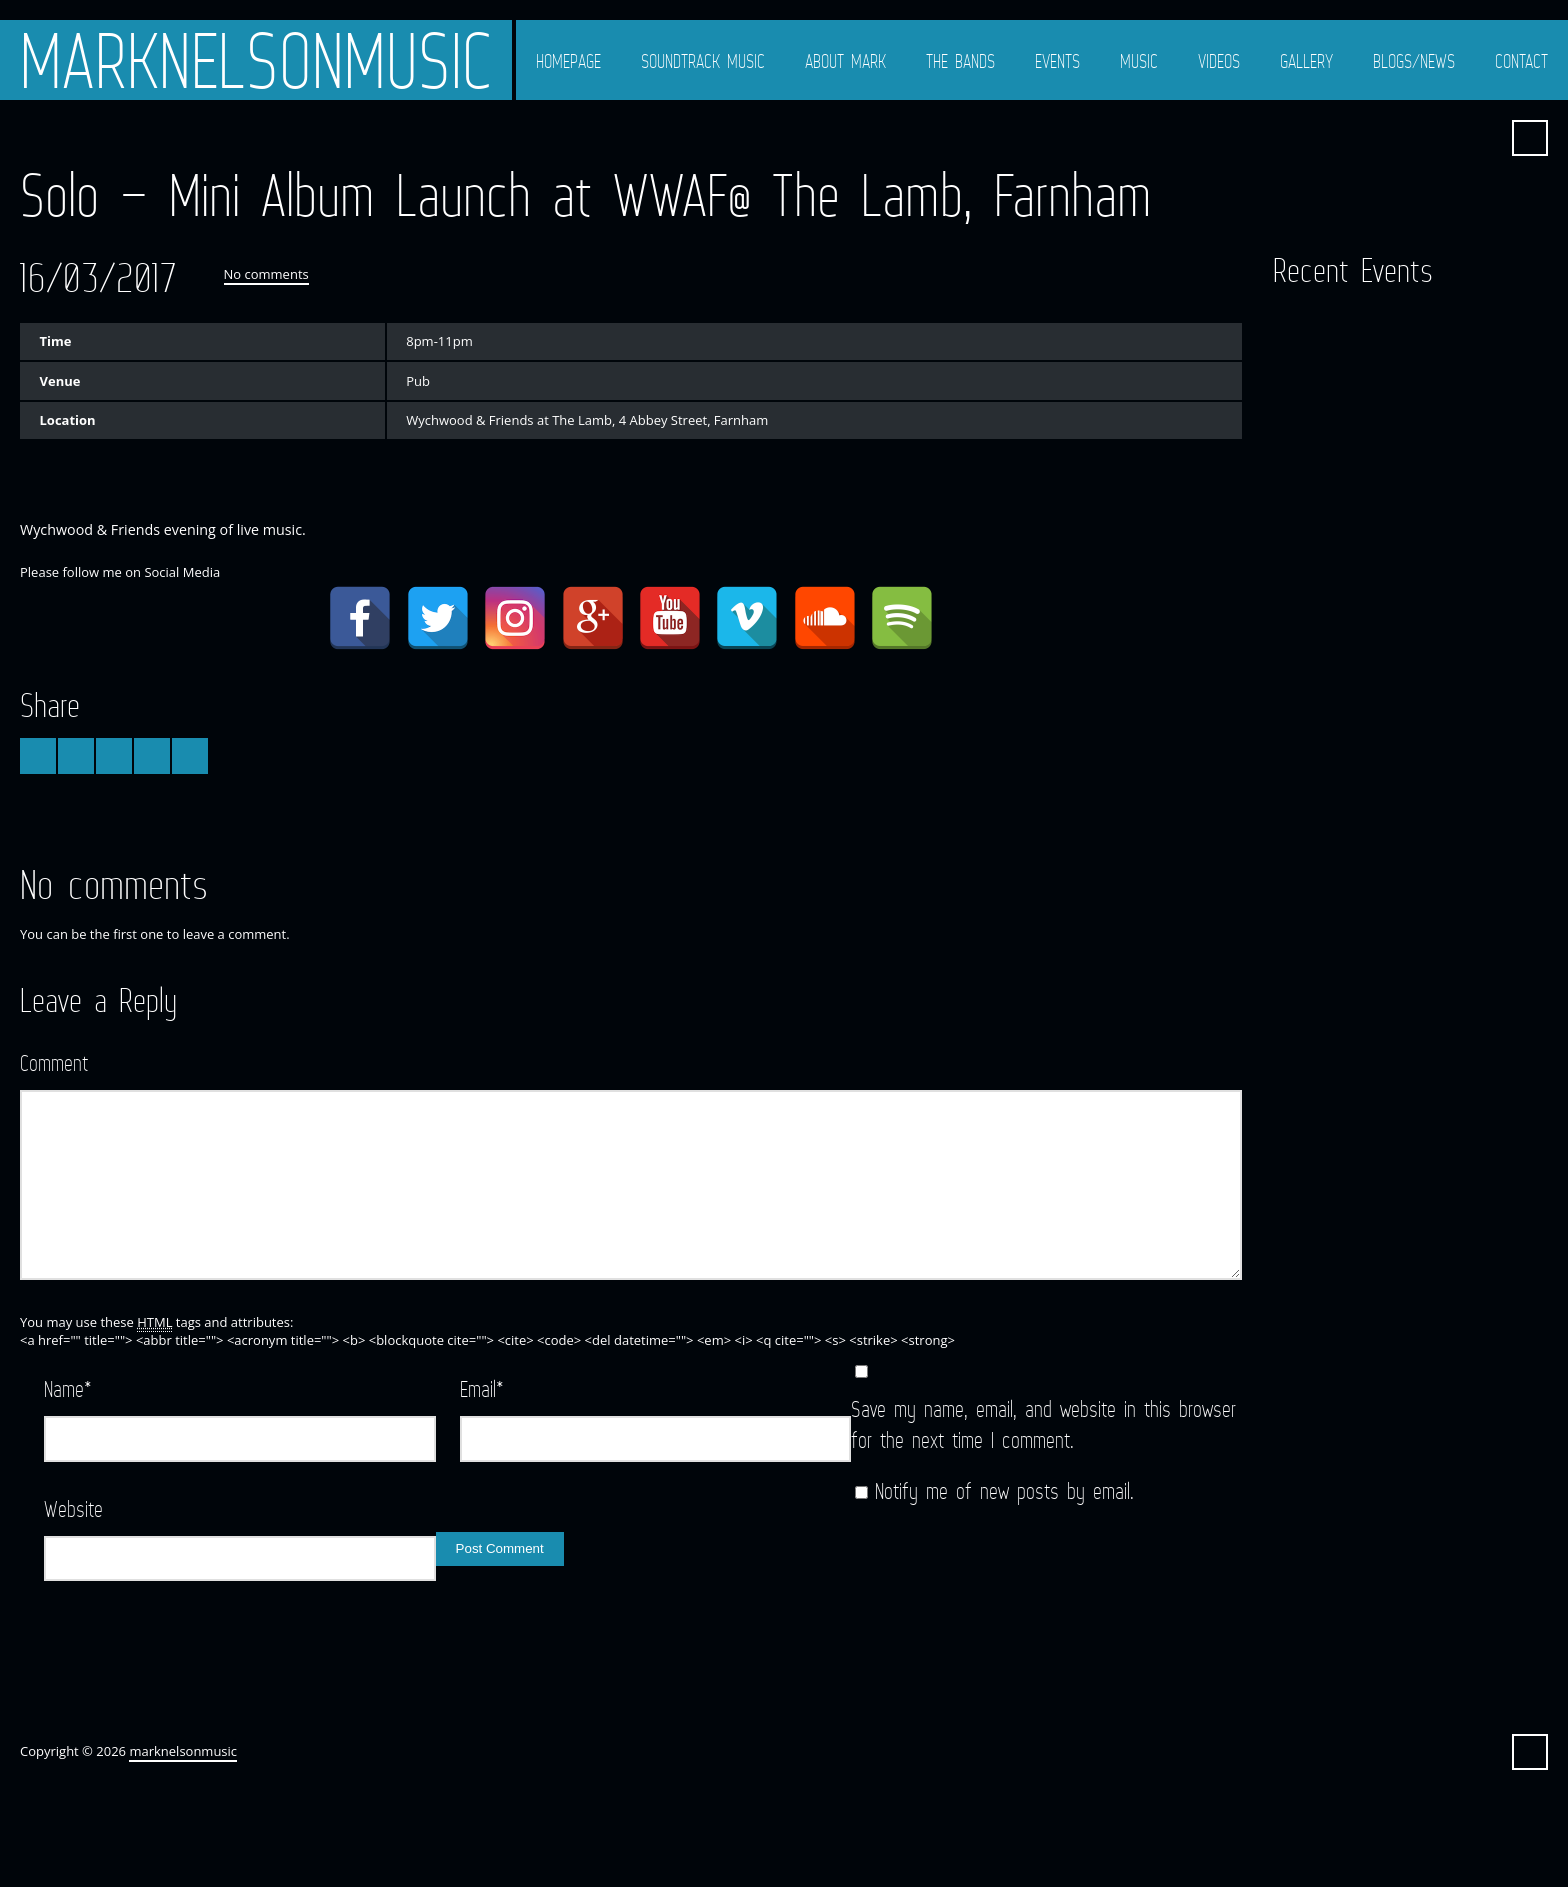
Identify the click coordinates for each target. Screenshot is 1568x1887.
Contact (1521, 61)
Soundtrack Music (703, 61)
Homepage (568, 61)
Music (1139, 61)
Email (482, 1388)
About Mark (845, 61)
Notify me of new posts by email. (1004, 1490)
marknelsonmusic (256, 60)
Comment (54, 1062)
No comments (266, 274)
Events (1057, 61)
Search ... (1530, 138)
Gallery (1306, 61)
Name (68, 1388)
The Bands (960, 61)
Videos (1219, 61)
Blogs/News (1414, 61)
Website (73, 1508)
